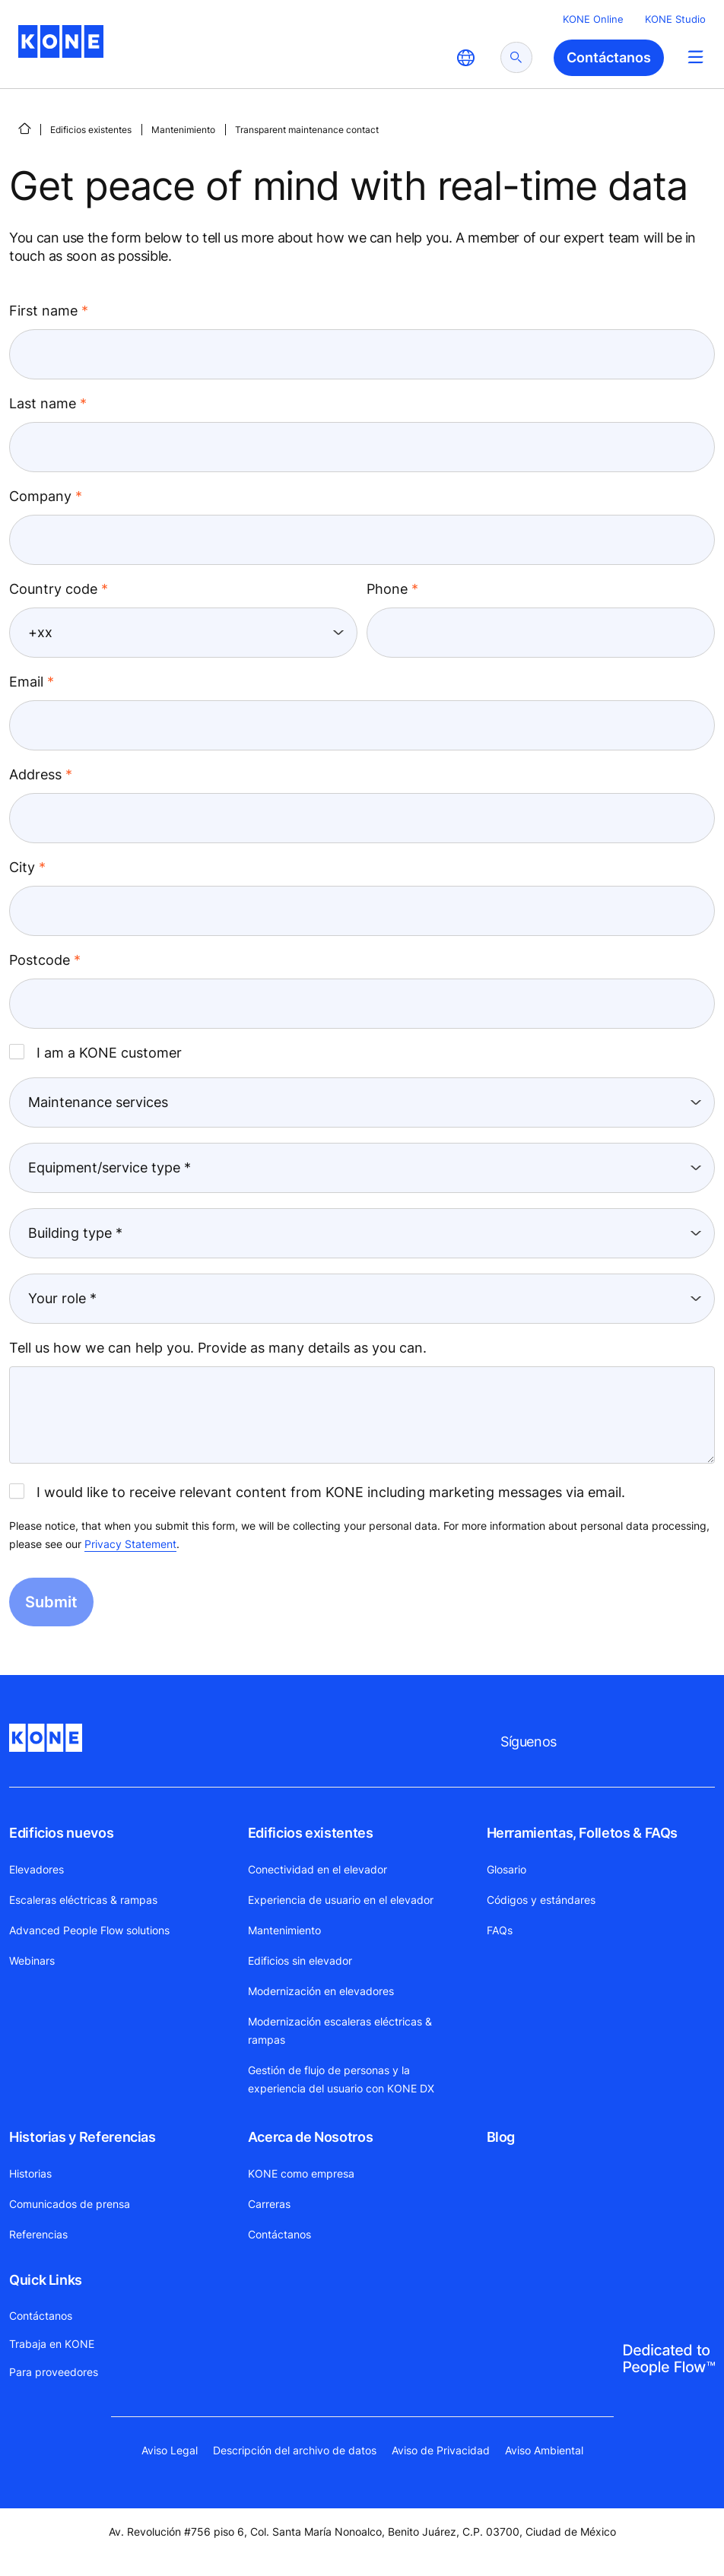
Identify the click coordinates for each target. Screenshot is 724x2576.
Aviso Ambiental (544, 2450)
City (22, 867)
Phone (387, 589)
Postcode (39, 960)
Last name (42, 403)
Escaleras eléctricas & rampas (83, 1899)
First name (43, 311)
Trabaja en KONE (51, 2343)
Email (26, 682)
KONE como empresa (301, 2173)
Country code (53, 589)
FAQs (500, 1930)
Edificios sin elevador (300, 1960)
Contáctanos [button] (609, 57)
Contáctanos (279, 2234)
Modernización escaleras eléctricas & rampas (340, 2030)
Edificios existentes (91, 129)
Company (40, 496)
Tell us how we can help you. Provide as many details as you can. (218, 1348)
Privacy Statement (130, 1543)
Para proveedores (53, 2371)
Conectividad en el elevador (317, 1869)
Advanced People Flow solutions (89, 1930)
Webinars (32, 1960)
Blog (501, 2137)
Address (35, 774)
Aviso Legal (169, 2450)
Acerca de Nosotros (310, 2137)
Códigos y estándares (541, 1899)
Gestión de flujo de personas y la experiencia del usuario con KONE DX (341, 2079)
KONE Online (593, 19)
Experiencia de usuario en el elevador (340, 1899)
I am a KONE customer (95, 1052)
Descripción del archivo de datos (294, 2450)
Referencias (38, 2234)
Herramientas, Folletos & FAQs (582, 1833)
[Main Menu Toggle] (695, 56)
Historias (30, 2173)
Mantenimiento (183, 129)
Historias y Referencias (82, 2137)
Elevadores (36, 1869)
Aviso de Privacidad (441, 2450)
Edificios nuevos (61, 1833)
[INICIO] (24, 128)
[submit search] (516, 57)
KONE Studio (675, 19)
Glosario (506, 1869)
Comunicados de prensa (69, 2203)
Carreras (269, 2203)
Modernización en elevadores (321, 1990)
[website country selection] (465, 58)
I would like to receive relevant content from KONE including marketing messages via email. (317, 1491)
